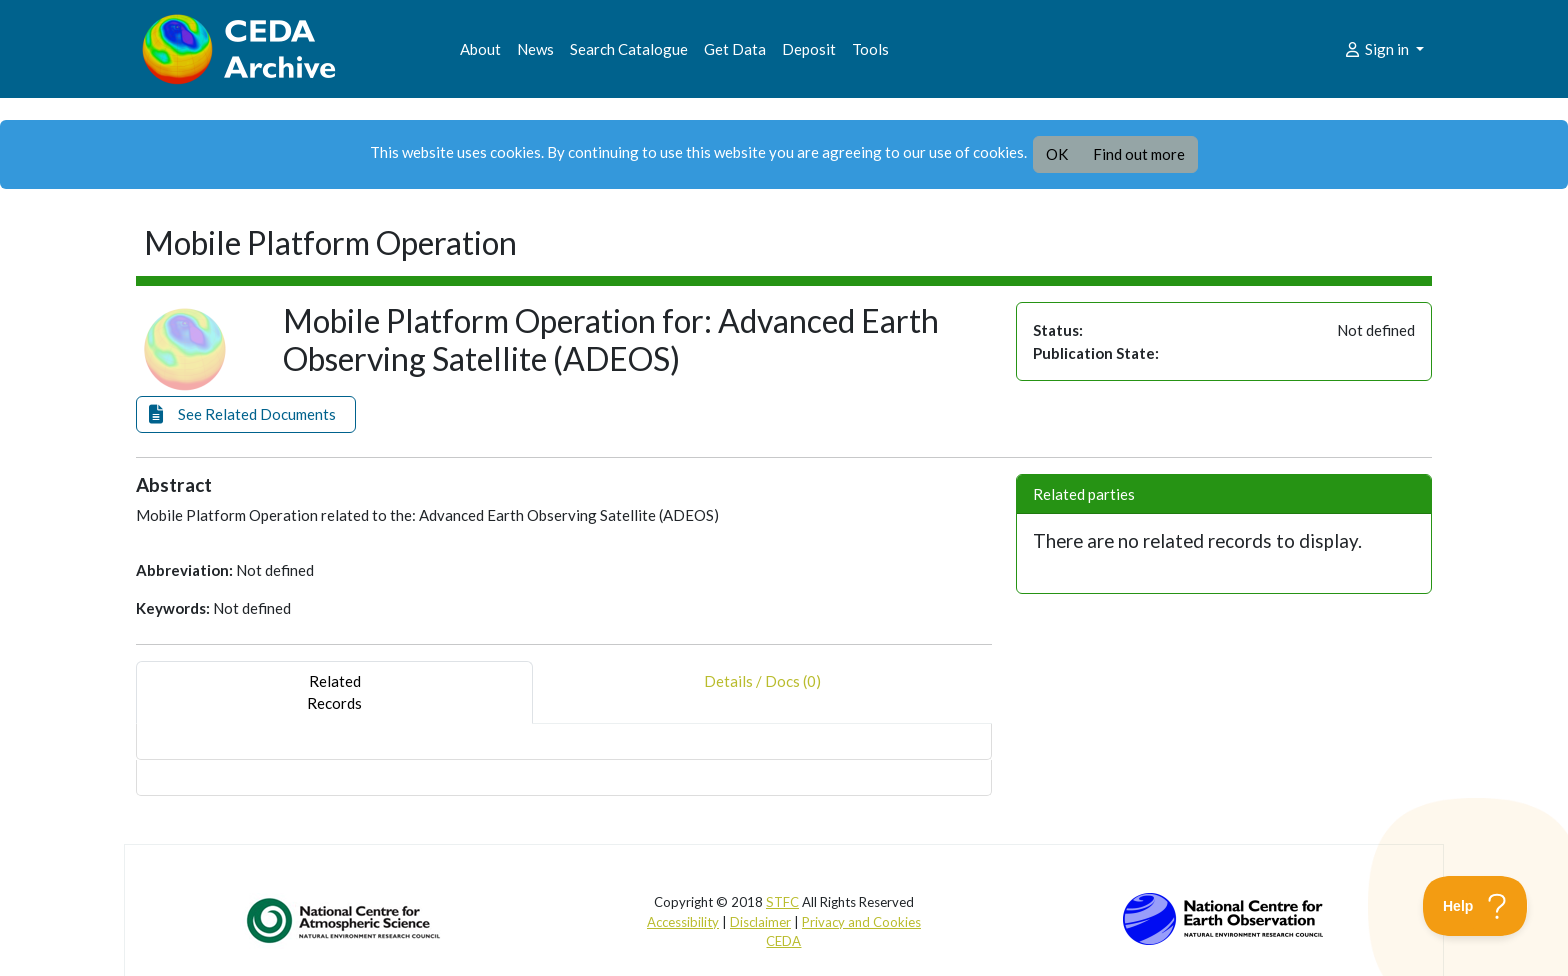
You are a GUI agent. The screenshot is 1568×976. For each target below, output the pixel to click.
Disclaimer (760, 922)
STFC (782, 902)
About (480, 49)
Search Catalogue (629, 49)
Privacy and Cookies (861, 922)
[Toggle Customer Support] (1475, 906)
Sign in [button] (1377, 49)
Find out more (1139, 154)
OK (1057, 154)
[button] (246, 414)
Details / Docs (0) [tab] (762, 692)
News (535, 49)
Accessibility (683, 922)
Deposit (809, 49)
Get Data (735, 49)
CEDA (783, 941)
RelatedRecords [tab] (334, 692)
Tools (870, 49)
